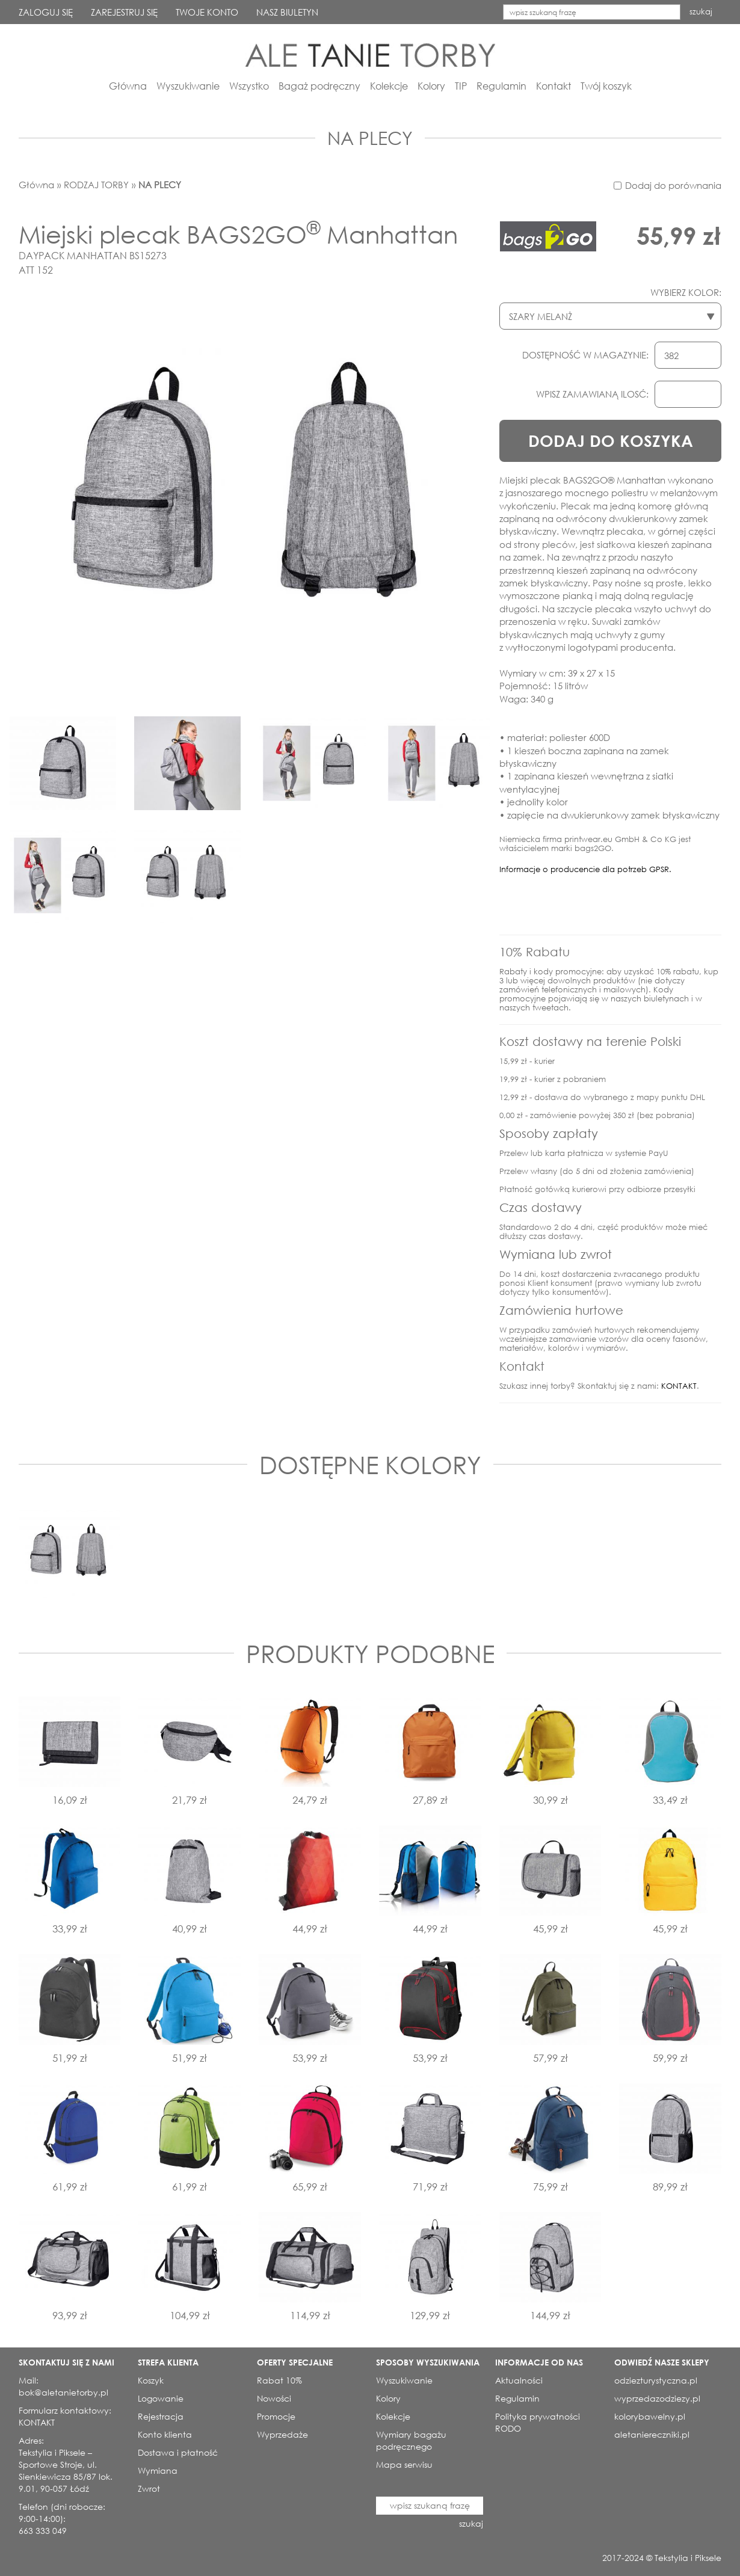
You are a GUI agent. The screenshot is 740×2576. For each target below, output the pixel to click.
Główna (128, 85)
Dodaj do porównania (673, 185)
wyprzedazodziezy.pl (657, 2398)
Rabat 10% (279, 2380)
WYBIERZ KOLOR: (685, 292)
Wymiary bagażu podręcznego (411, 2440)
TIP (461, 85)
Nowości (274, 2398)
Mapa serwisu (404, 2464)
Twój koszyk (606, 85)
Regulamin (501, 85)
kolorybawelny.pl (649, 2416)
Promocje (276, 2416)
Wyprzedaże (282, 2434)
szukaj (700, 12)
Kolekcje (389, 85)
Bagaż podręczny (319, 85)
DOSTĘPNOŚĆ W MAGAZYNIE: (585, 355)
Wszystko (249, 85)
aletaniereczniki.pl (651, 2434)
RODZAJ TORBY (96, 185)
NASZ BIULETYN (287, 12)
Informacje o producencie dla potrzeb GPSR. (585, 869)
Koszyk (151, 2380)
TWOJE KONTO (207, 12)
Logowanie (160, 2398)
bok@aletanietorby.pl (63, 2392)
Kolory (431, 85)
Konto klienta (165, 2434)
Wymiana (157, 2470)
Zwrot (149, 2488)
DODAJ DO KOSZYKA (610, 440)
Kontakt (553, 85)
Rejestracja (160, 2416)
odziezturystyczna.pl (655, 2380)
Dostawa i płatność (178, 2452)
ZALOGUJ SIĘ (46, 12)
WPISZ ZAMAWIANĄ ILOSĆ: (592, 394)
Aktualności (519, 2380)
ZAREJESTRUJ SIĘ (124, 12)
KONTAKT (679, 1386)
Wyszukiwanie (188, 85)
